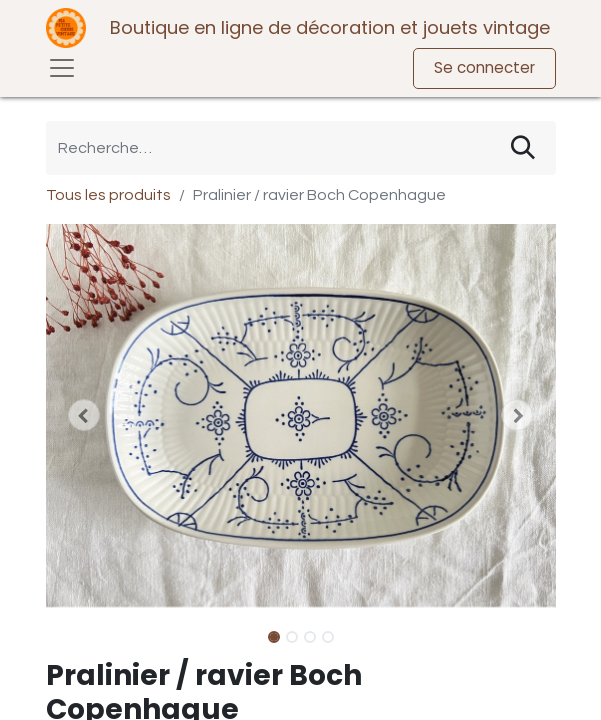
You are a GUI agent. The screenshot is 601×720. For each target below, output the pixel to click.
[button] (84, 415)
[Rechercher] (523, 148)
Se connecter (484, 67)
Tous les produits (108, 195)
